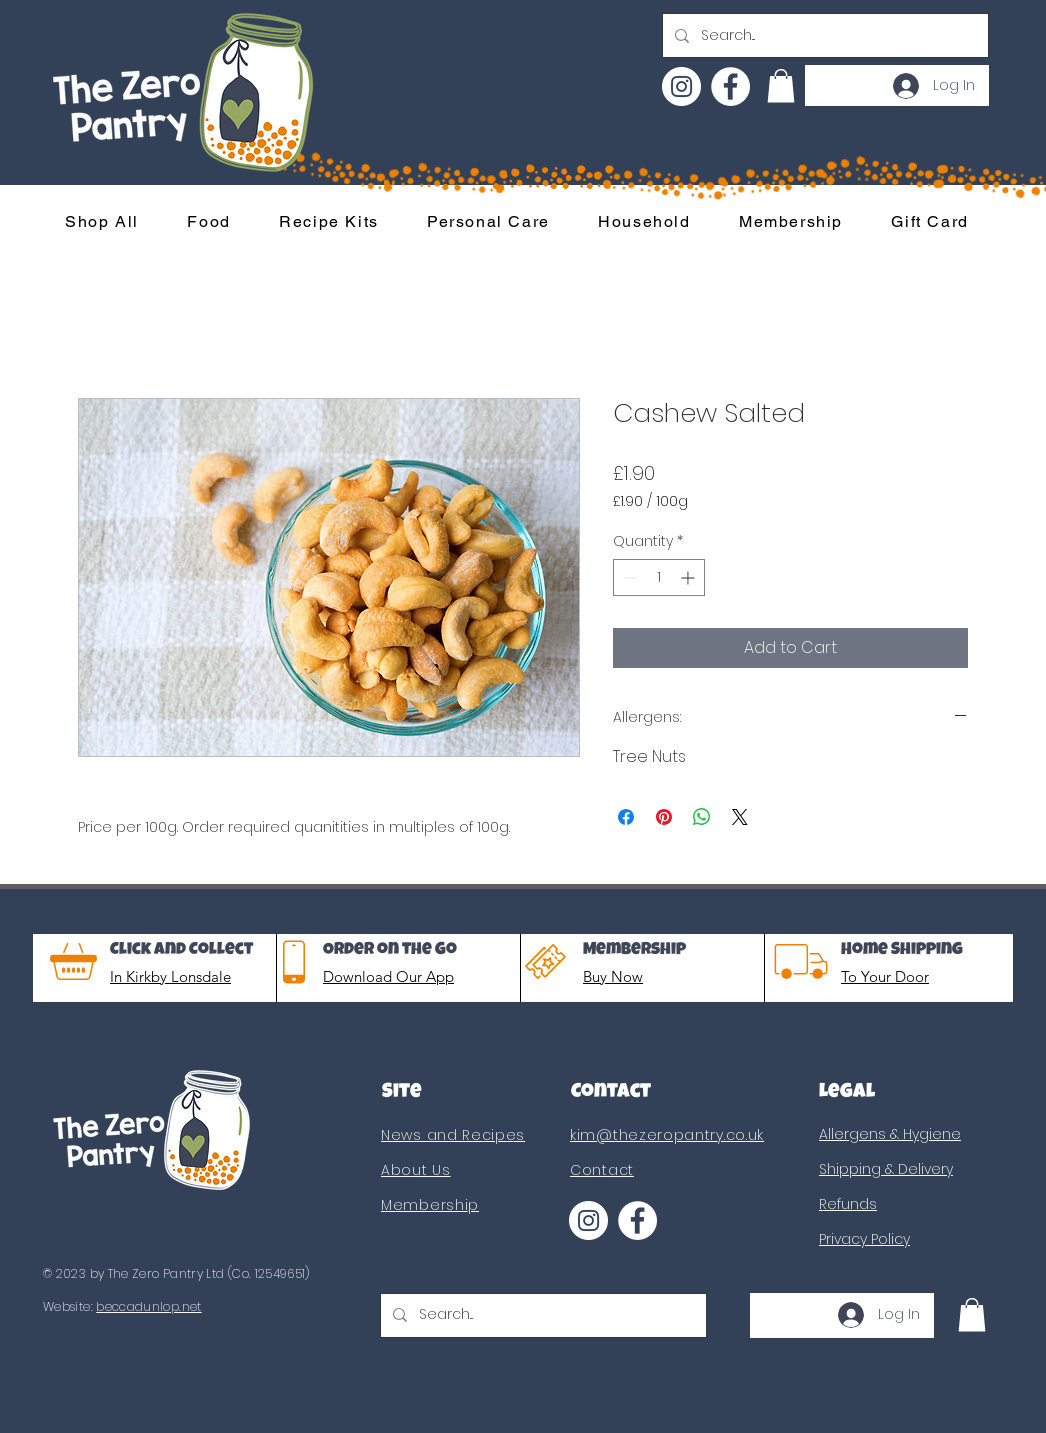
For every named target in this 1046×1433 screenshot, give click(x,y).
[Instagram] (681, 86)
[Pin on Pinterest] (664, 817)
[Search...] (823, 35)
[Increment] (689, 577)
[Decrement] (628, 577)
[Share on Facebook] (626, 817)
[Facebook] (730, 86)
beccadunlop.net (148, 1306)
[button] (781, 85)
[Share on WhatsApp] (702, 817)
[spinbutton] (659, 577)
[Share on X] (740, 817)
